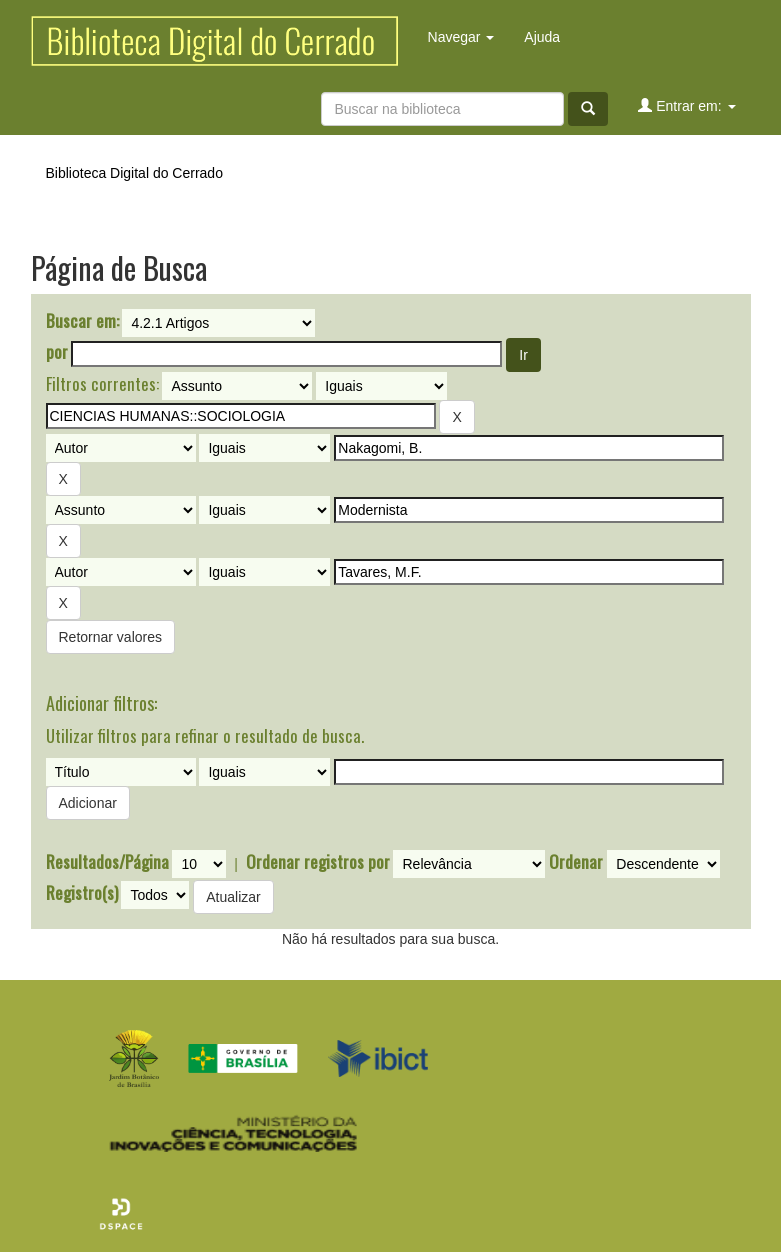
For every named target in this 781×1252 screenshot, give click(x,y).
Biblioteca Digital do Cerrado (134, 173)
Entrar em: (686, 105)
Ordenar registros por (318, 862)
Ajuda (542, 37)
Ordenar (576, 862)
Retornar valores (111, 637)
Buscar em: (82, 321)
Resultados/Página (107, 862)
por (57, 352)
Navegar (461, 37)
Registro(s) (82, 893)
